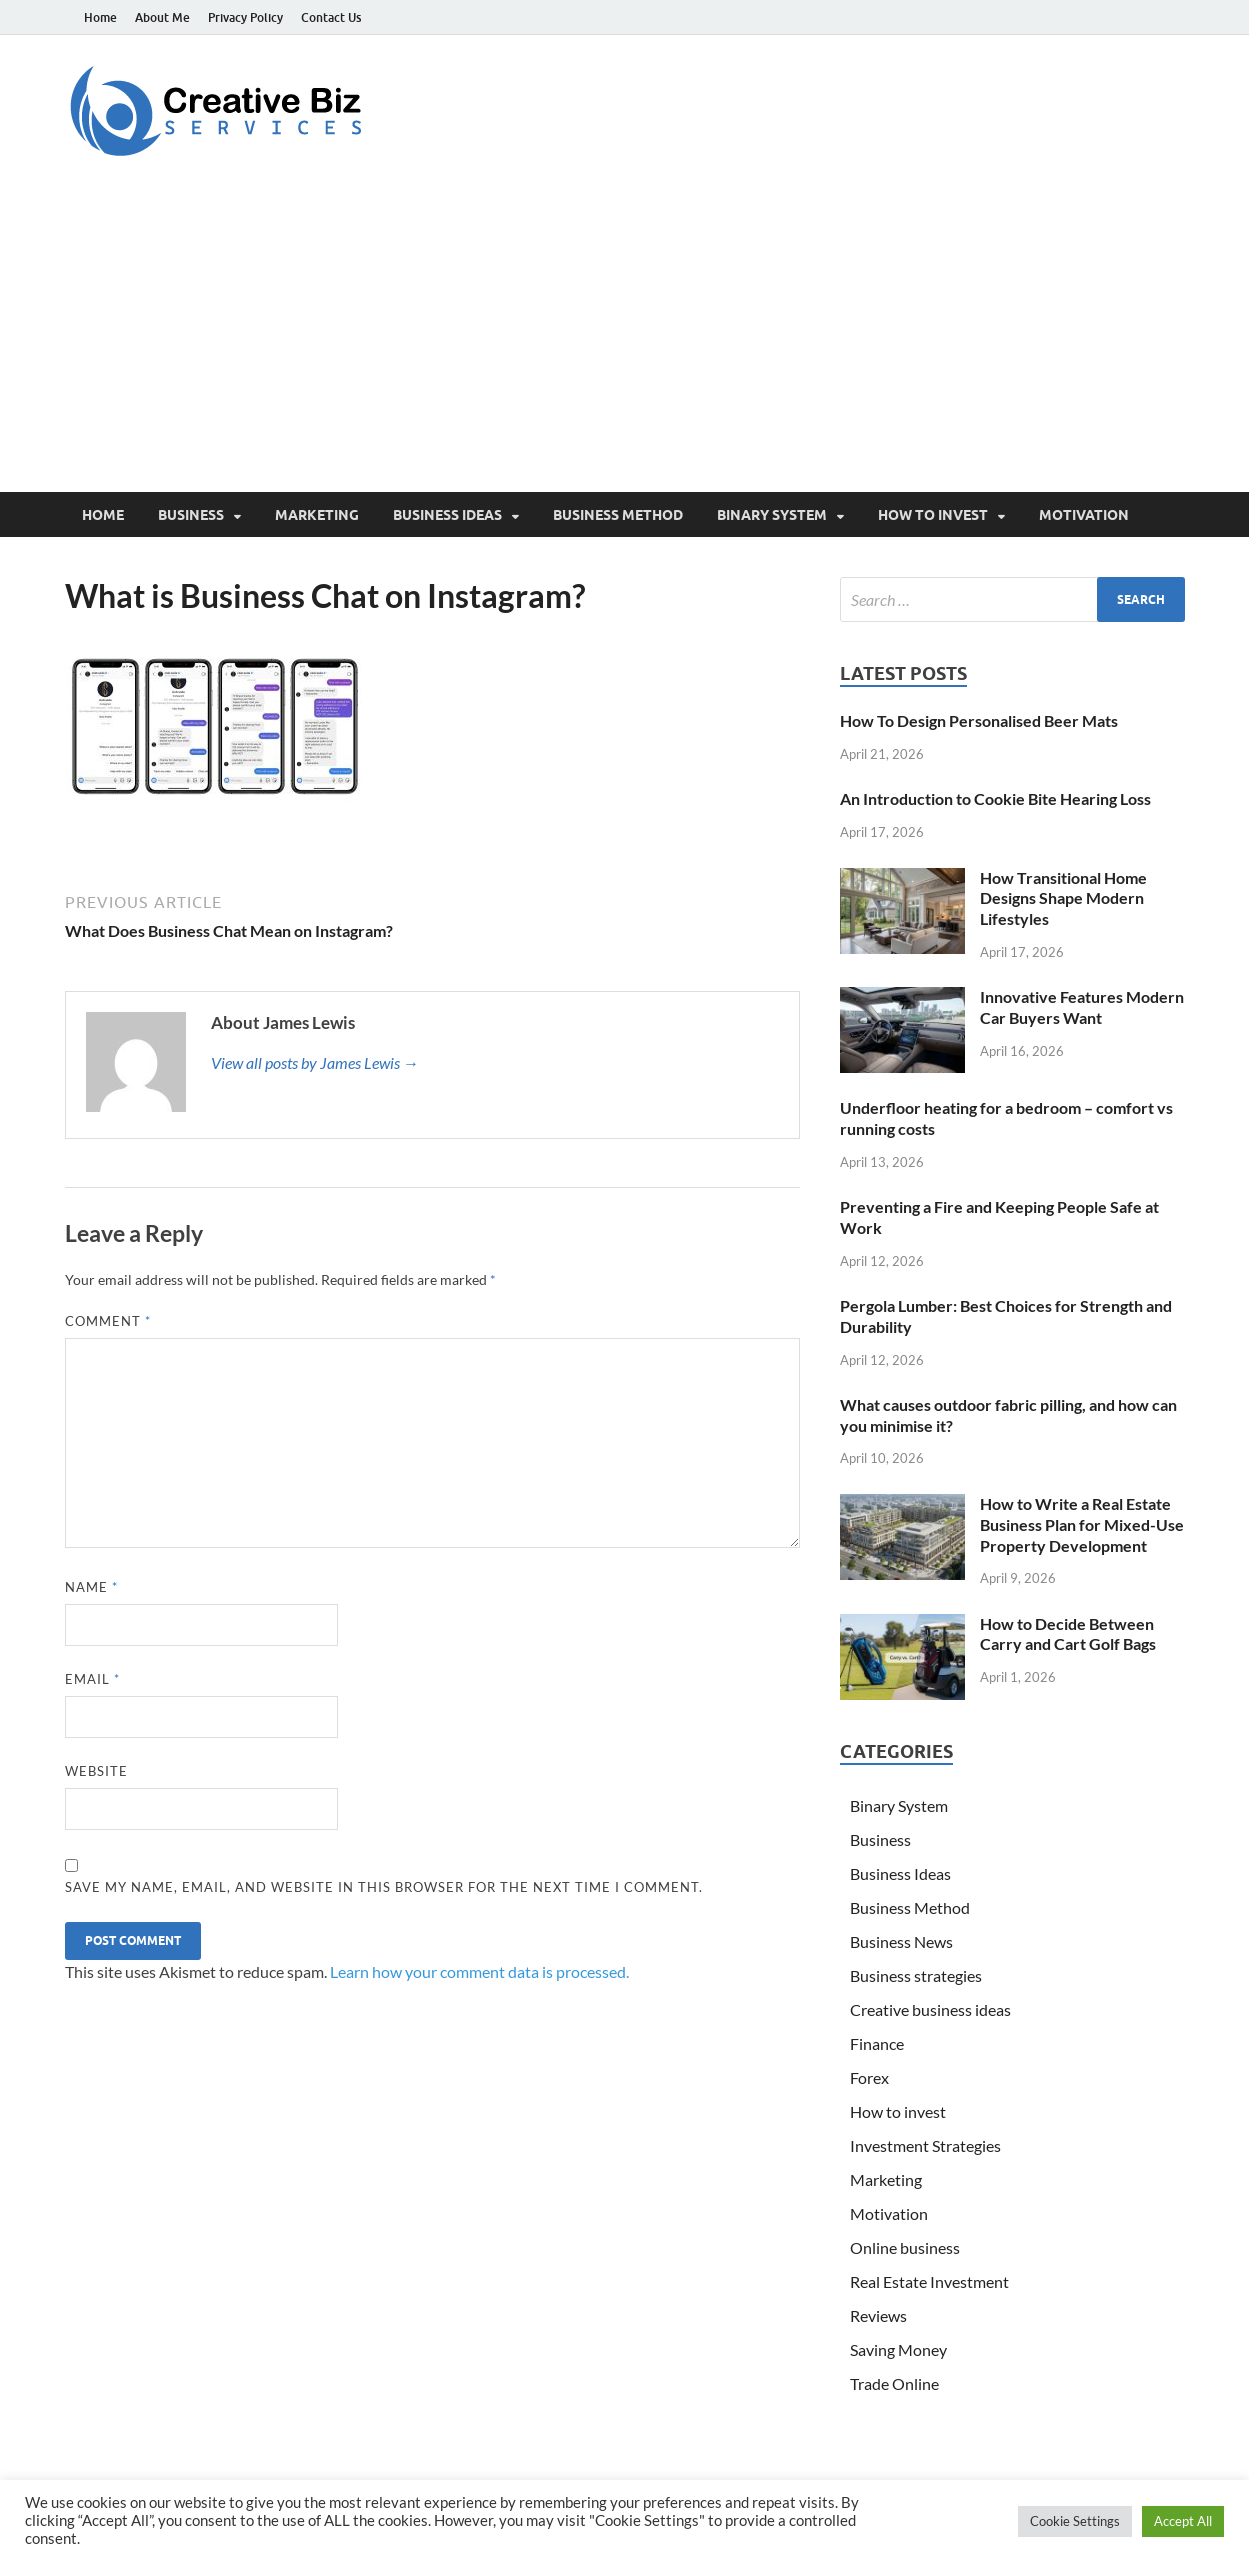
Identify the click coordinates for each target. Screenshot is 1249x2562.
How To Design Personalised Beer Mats (979, 720)
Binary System (772, 515)
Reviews (878, 2315)
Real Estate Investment (929, 2281)
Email (92, 1679)
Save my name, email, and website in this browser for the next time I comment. (384, 1887)
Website (96, 1771)
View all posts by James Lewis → (315, 1062)
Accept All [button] (1183, 2521)
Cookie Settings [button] (1075, 2521)
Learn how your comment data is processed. (479, 1971)
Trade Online (894, 2383)
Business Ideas (447, 515)
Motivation (1084, 515)
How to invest (933, 515)
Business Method (618, 515)
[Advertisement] (625, 342)
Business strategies (916, 1975)
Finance (877, 2043)
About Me (162, 17)
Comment (108, 1321)
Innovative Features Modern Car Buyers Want (1082, 1007)
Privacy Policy (245, 17)
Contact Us (331, 17)
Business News (901, 1941)
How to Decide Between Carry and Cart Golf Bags (1068, 1634)
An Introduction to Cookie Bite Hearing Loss (995, 798)
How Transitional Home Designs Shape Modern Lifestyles (1063, 898)
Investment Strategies (925, 2145)
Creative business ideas (930, 2009)
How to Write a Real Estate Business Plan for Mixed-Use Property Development (1082, 1524)
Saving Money (898, 2349)
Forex (869, 2077)
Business (191, 515)
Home (100, 17)
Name (91, 1587)
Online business (905, 2247)
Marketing (317, 515)
